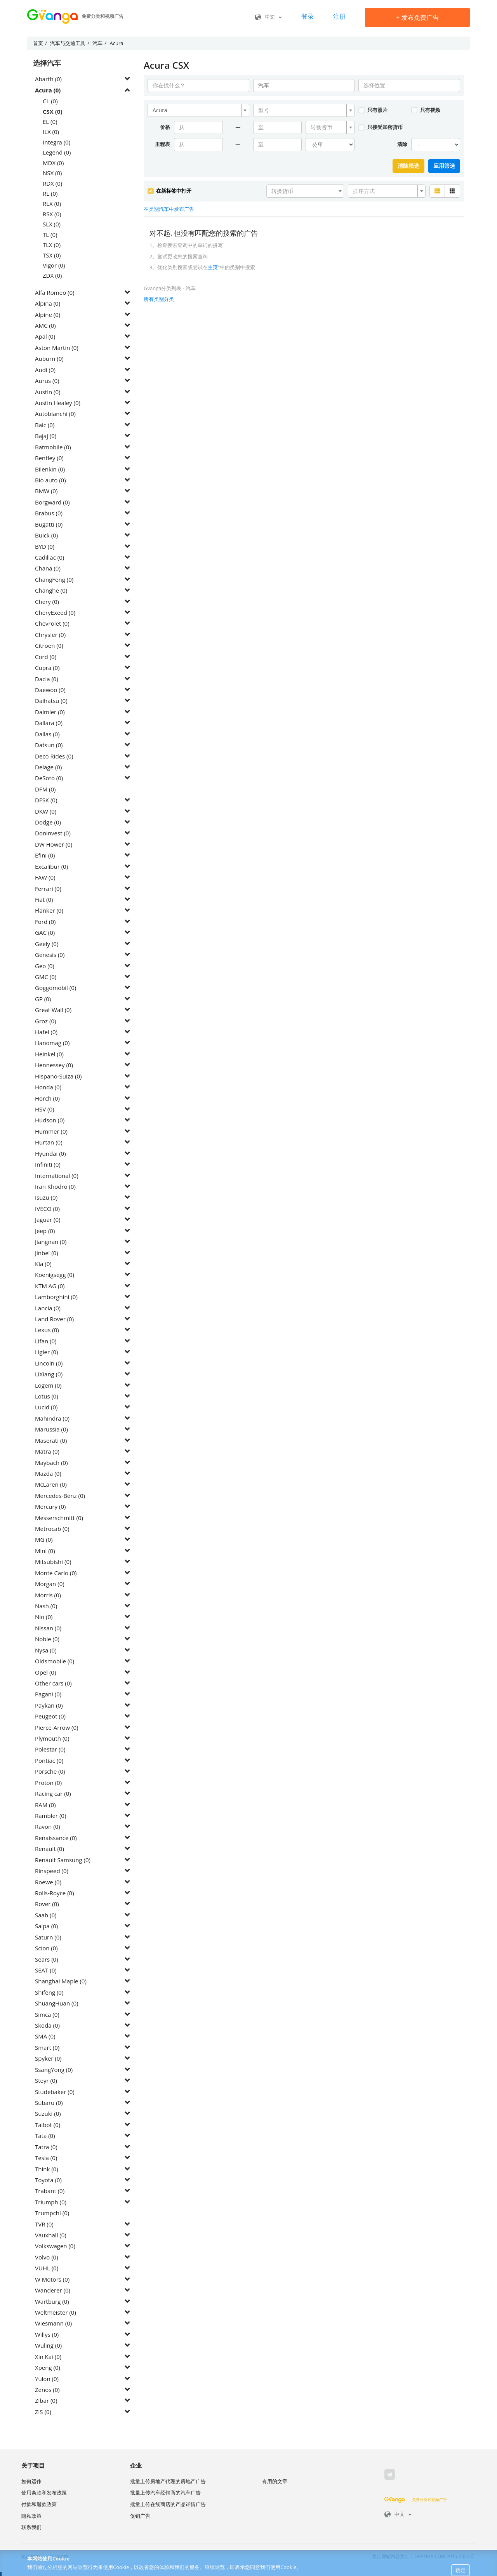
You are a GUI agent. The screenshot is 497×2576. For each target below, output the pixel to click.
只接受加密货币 (380, 126)
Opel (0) (45, 1672)
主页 (213, 267)
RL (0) (50, 193)
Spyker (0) (48, 2058)
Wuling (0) (48, 2345)
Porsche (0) (50, 1771)
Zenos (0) (47, 2389)
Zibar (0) (46, 2400)
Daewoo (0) (50, 690)
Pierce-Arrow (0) (56, 1727)
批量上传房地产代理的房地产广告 (168, 2481)
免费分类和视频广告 (415, 2499)
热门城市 (59, 2556)
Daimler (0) (50, 712)
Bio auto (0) (50, 480)
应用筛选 (444, 166)
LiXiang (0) (49, 1374)
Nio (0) (43, 1617)
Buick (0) (46, 535)
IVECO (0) (47, 1208)
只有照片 (372, 109)
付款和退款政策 (39, 2504)
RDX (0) (52, 183)
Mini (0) (45, 1551)
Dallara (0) (49, 723)
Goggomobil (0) (55, 987)
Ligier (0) (46, 1352)
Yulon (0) (47, 2379)
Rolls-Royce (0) (54, 1893)
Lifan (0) (46, 1341)
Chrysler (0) (50, 634)
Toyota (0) (48, 2180)
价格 (165, 126)
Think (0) (46, 2169)
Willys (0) (47, 2334)
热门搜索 (30, 2556)
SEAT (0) (46, 1970)
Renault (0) (49, 1848)
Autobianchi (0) (55, 413)
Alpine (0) (47, 314)
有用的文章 (274, 2481)
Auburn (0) (49, 358)
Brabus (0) (49, 513)
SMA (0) (45, 2036)
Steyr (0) (46, 2080)
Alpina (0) (47, 303)
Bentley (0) (49, 458)
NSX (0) (52, 173)
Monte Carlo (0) (55, 1573)
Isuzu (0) (46, 1197)
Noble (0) (47, 1639)
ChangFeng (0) (54, 579)
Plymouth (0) (52, 1738)
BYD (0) (44, 546)
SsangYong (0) (54, 2069)
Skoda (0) (47, 2025)
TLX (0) (52, 245)
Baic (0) (44, 425)
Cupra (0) (47, 667)
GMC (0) (45, 977)
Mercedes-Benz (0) (60, 1495)
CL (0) (50, 101)
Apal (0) (45, 336)
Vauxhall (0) (50, 2235)
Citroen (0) (49, 645)
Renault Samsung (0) (62, 1860)
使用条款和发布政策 (44, 2492)
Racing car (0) (53, 1793)
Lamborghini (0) (56, 1297)
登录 (307, 16)
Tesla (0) (46, 2158)
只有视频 (425, 109)
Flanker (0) (49, 910)
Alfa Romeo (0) (54, 292)
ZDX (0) (52, 275)
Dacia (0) (46, 679)
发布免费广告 (417, 17)
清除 (402, 144)
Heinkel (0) (49, 1054)
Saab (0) (45, 1915)
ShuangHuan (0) (56, 2003)
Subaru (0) (49, 2102)
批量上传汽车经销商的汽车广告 (165, 2492)
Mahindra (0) (52, 1418)
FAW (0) (45, 877)
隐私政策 (31, 2515)
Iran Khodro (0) (55, 1186)
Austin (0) (48, 392)
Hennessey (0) (54, 1065)
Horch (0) (47, 1098)
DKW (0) (45, 811)
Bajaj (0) (45, 436)
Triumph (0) (50, 2202)
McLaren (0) (51, 1484)
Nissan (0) (48, 1628)
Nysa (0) (46, 1650)
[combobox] (198, 110)
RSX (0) (52, 214)
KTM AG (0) (50, 1286)
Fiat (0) (44, 899)
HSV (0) (44, 1109)
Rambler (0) (50, 1815)
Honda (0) (48, 1087)
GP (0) (43, 999)
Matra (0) (47, 1451)
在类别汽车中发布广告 (169, 208)
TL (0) (50, 234)
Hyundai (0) (50, 1153)
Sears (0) (46, 1959)
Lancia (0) (48, 1308)
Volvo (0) (46, 2257)
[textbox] (301, 110)
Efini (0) (45, 855)
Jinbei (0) (46, 1253)
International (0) (56, 1175)
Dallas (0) (47, 734)
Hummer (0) (51, 1131)
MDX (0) (53, 163)
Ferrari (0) (48, 888)
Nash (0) (46, 1606)
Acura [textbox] (160, 110)
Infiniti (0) (48, 1164)
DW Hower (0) (53, 844)
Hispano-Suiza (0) (58, 1076)
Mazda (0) (48, 1473)
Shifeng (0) (49, 1992)
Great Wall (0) (53, 1010)
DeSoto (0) (49, 778)
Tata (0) (45, 2135)
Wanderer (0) (52, 2290)
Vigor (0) (54, 265)
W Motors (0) (52, 2279)
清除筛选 (408, 166)
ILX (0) (51, 132)
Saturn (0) (48, 1937)
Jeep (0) (45, 1231)
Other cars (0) (53, 1683)
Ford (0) (45, 921)
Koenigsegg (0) (54, 1274)
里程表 (162, 144)
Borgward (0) (52, 502)
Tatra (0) (46, 2147)
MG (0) (44, 1539)
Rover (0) (47, 1904)
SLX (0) (52, 224)
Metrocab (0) (52, 1528)
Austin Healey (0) (57, 403)
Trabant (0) (49, 2191)
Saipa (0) (46, 1926)
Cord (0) (45, 657)
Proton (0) (48, 1782)
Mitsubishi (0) (53, 1561)
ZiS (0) (43, 2412)
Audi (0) (45, 370)
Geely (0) (46, 944)
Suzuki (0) (48, 2113)
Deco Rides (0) (54, 756)
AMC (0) (45, 325)
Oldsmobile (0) (54, 1661)
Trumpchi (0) (52, 2213)
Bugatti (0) (49, 524)
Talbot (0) (47, 2125)
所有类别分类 (159, 299)
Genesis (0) (49, 954)
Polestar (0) (50, 1749)
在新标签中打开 (169, 190)
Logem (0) (48, 1385)
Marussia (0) (51, 1429)
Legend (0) (57, 152)
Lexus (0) (47, 1330)
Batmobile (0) (53, 447)
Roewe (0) (48, 1882)
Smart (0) (47, 2047)
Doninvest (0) (53, 833)
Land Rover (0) (54, 1319)
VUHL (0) (46, 2268)
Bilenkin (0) (50, 469)
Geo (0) (44, 966)
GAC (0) (45, 932)
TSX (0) (52, 255)
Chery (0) (47, 601)
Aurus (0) (47, 380)
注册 (339, 16)
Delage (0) (48, 767)
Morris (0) (48, 1595)
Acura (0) (48, 90)
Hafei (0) (46, 1032)
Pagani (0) (48, 1694)
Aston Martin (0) (56, 347)
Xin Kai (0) (48, 2356)
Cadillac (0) (49, 557)
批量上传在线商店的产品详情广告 (168, 2504)
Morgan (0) (49, 1584)
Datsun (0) (49, 745)
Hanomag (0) (52, 1043)
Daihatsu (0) (51, 700)
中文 (268, 16)
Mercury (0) (50, 1506)
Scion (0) (46, 1948)
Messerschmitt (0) (59, 1518)
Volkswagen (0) (55, 2246)
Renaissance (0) (56, 1838)
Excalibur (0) (51, 866)
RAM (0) (45, 1805)
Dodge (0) (48, 822)
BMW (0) (46, 491)
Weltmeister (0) (55, 2312)
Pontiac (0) (49, 1760)
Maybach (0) (51, 1462)
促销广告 (140, 2515)
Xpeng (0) (47, 2367)
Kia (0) (43, 1264)
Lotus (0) (46, 1396)
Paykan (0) (49, 1705)
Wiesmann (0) (53, 2323)
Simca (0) (47, 2014)
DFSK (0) (46, 800)
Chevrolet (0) (52, 623)
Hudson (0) (49, 1120)
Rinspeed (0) (51, 1871)
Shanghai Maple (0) (61, 1981)
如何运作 (31, 2481)
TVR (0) (44, 2224)
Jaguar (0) (48, 1219)
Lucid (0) (46, 1407)
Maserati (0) (51, 1440)
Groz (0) (45, 1021)
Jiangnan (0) (51, 1241)
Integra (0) (56, 142)
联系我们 (31, 2527)
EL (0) (50, 121)
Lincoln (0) (49, 1363)
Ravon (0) (47, 1826)
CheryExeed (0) (55, 612)
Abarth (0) (48, 79)
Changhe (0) (51, 590)
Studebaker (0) (55, 2092)
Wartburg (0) (52, 2301)
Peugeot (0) (50, 1716)
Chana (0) (48, 568)
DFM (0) (45, 789)
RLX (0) (52, 203)
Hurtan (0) (49, 1142)
